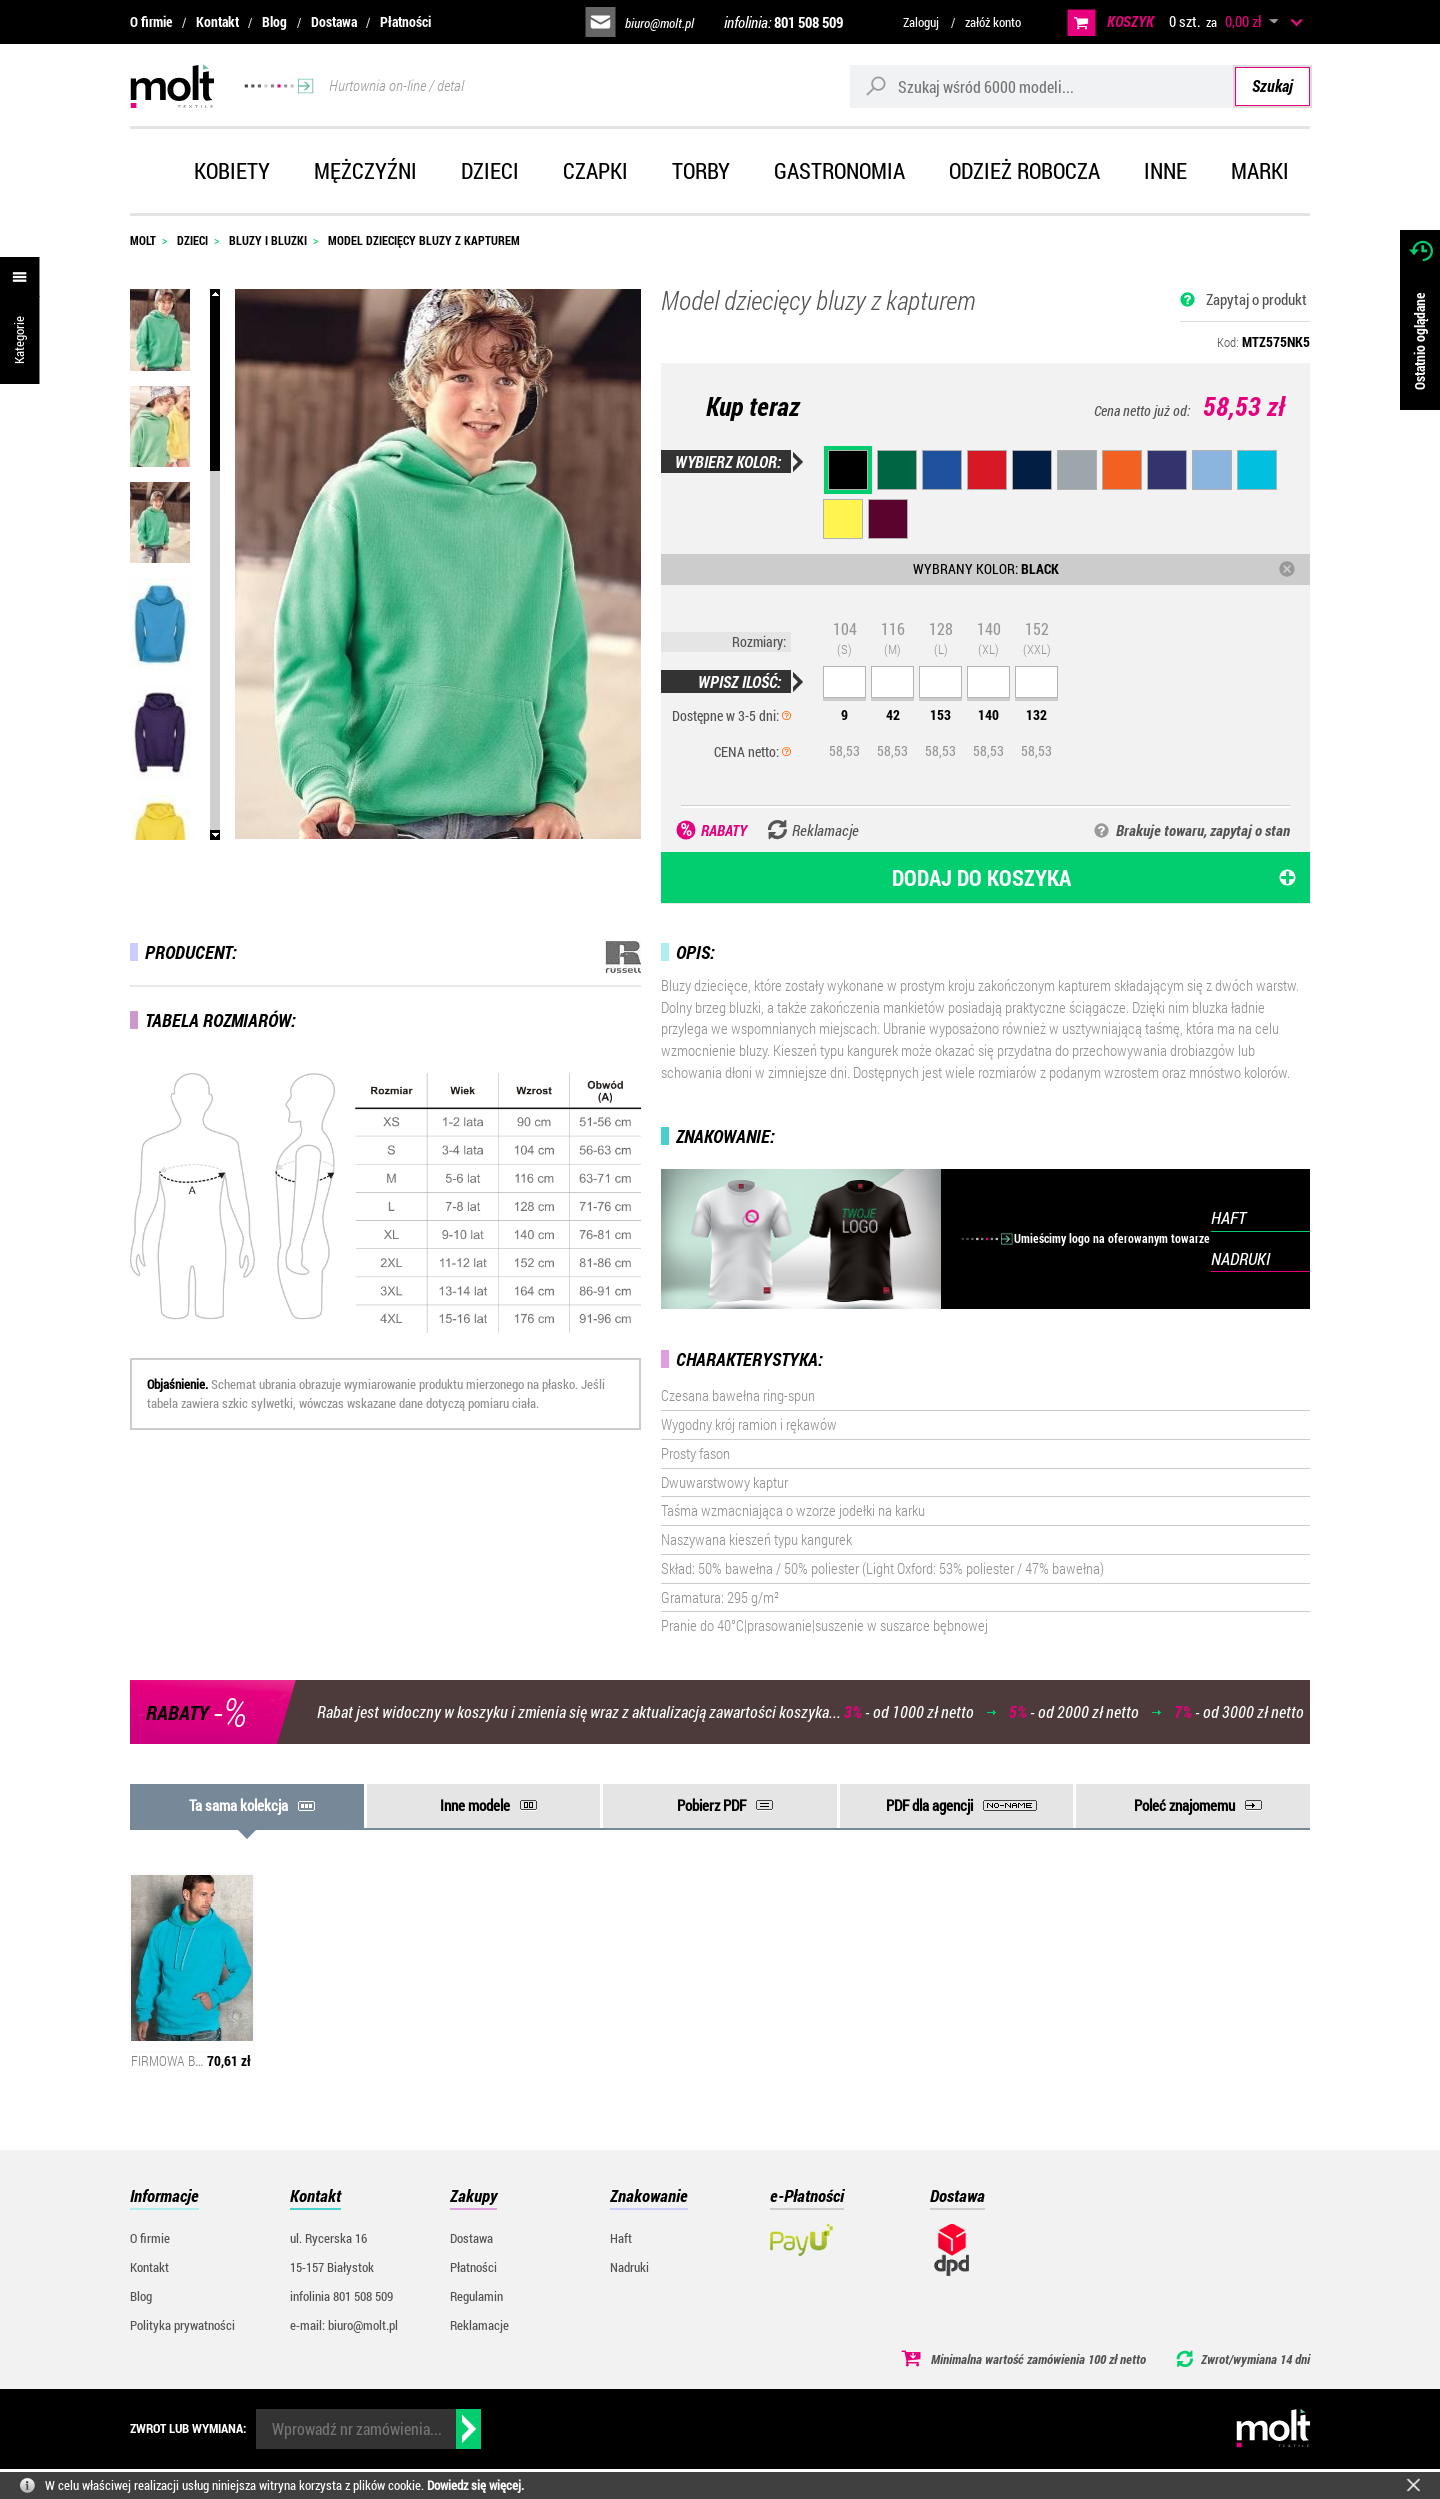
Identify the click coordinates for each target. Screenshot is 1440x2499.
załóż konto (993, 22)
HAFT (1228, 1217)
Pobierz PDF (711, 1805)
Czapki (595, 170)
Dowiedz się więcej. (475, 2485)
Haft (621, 2238)
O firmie (151, 21)
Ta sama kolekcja (238, 1805)
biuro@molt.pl (659, 23)
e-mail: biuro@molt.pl (344, 2325)
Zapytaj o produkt (1256, 299)
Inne (1165, 170)
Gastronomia (839, 170)
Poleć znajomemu (1184, 1805)
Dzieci (490, 170)
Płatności (405, 21)
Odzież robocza (1024, 170)
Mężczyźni (365, 170)
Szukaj (1272, 85)
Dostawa (334, 21)
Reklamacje (479, 2325)
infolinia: (783, 22)
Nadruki (629, 2267)
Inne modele (475, 1805)
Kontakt (217, 21)
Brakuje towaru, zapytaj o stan (1203, 830)
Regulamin (476, 2296)
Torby (701, 170)
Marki (1260, 170)
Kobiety (232, 170)
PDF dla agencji (929, 1805)
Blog (274, 21)
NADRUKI (1240, 1258)
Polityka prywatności (182, 2325)
